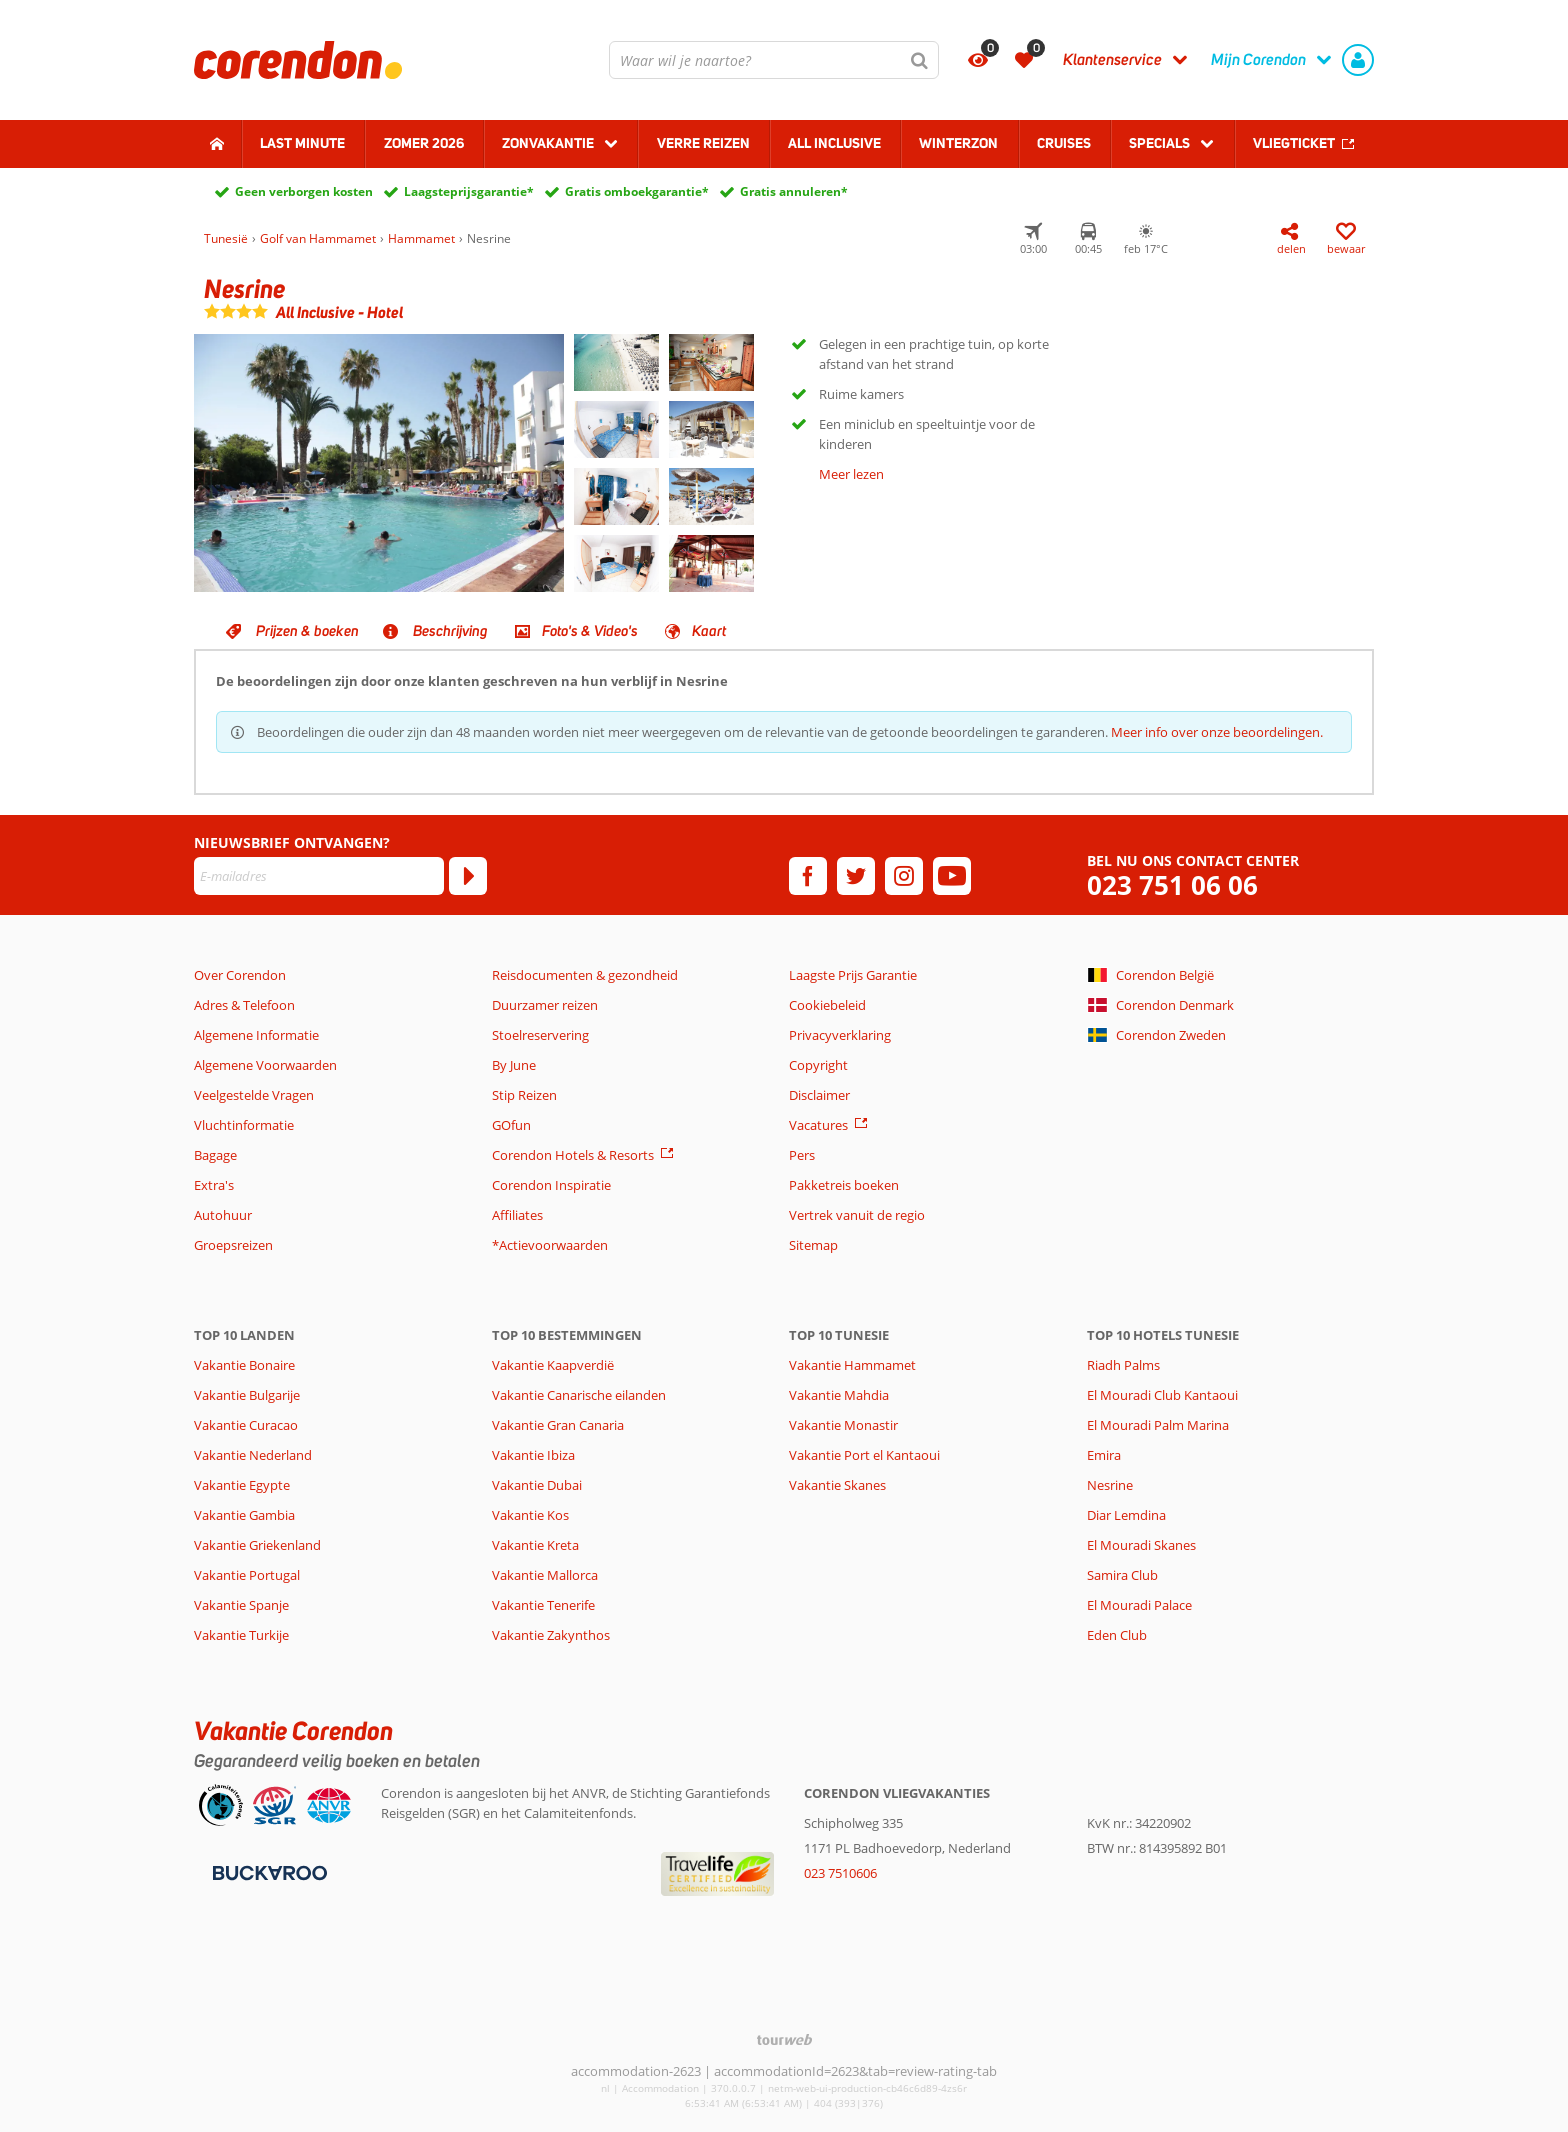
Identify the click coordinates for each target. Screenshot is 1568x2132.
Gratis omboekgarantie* (637, 191)
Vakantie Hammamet (852, 1365)
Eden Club (1117, 1635)
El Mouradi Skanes (1141, 1545)
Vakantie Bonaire (244, 1365)
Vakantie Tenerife (543, 1605)
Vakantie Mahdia (839, 1395)
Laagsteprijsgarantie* (469, 191)
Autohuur (223, 1215)
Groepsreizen (233, 1245)
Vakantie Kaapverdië (553, 1365)
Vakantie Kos (530, 1515)
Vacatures (818, 1125)
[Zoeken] (920, 60)
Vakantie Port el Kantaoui (864, 1455)
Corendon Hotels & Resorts (573, 1155)
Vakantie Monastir (843, 1425)
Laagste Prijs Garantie (853, 975)
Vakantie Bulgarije (247, 1395)
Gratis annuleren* (794, 191)
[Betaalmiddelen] (267, 1871)
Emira (1104, 1455)
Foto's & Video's (590, 631)
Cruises (1064, 143)
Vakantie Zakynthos (551, 1635)
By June (514, 1065)
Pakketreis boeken (844, 1185)
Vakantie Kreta (535, 1545)
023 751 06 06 (1172, 885)
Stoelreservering (540, 1035)
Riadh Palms (1123, 1365)
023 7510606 (840, 1873)
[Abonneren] (468, 876)
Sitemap (813, 1245)
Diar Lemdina (1126, 1515)
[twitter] (856, 876)
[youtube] (952, 876)
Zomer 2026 (424, 143)
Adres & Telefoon (244, 1005)
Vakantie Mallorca (545, 1575)
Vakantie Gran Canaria (558, 1425)
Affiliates (517, 1215)
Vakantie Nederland (253, 1455)
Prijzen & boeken (307, 631)
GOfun (511, 1125)
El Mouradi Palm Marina (1158, 1425)
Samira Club (1122, 1575)
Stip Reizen (524, 1095)
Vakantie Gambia (244, 1515)
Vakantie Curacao (246, 1425)
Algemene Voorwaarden (265, 1065)
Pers (802, 1155)
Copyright (818, 1065)
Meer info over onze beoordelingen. (1217, 732)
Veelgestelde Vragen (254, 1095)
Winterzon (958, 143)
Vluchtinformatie (244, 1125)
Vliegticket (1294, 143)
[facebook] (808, 876)
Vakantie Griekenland (257, 1545)
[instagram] (904, 876)
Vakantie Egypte (242, 1485)
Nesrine (1110, 1485)
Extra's (214, 1185)
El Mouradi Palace (1139, 1605)
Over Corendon (240, 975)
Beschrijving (450, 631)
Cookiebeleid (827, 1005)
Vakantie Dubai (537, 1485)
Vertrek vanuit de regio (857, 1215)
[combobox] (774, 60)
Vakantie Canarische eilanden (579, 1395)
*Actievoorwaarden (550, 1245)
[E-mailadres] (319, 876)
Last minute (302, 143)
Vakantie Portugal (247, 1575)
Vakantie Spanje (241, 1605)
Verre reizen (703, 143)
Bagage (215, 1155)
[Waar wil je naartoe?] (774, 60)
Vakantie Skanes (837, 1485)
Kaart (709, 631)
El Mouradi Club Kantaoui (1162, 1395)
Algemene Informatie (256, 1035)
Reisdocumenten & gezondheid (585, 975)
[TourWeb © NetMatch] (784, 2039)
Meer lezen (851, 474)
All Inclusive (834, 143)
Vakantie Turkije (241, 1635)
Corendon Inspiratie (551, 1185)
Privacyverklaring (840, 1035)
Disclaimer (819, 1095)
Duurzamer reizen (545, 1005)
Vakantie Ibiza (533, 1455)
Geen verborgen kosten (304, 191)
